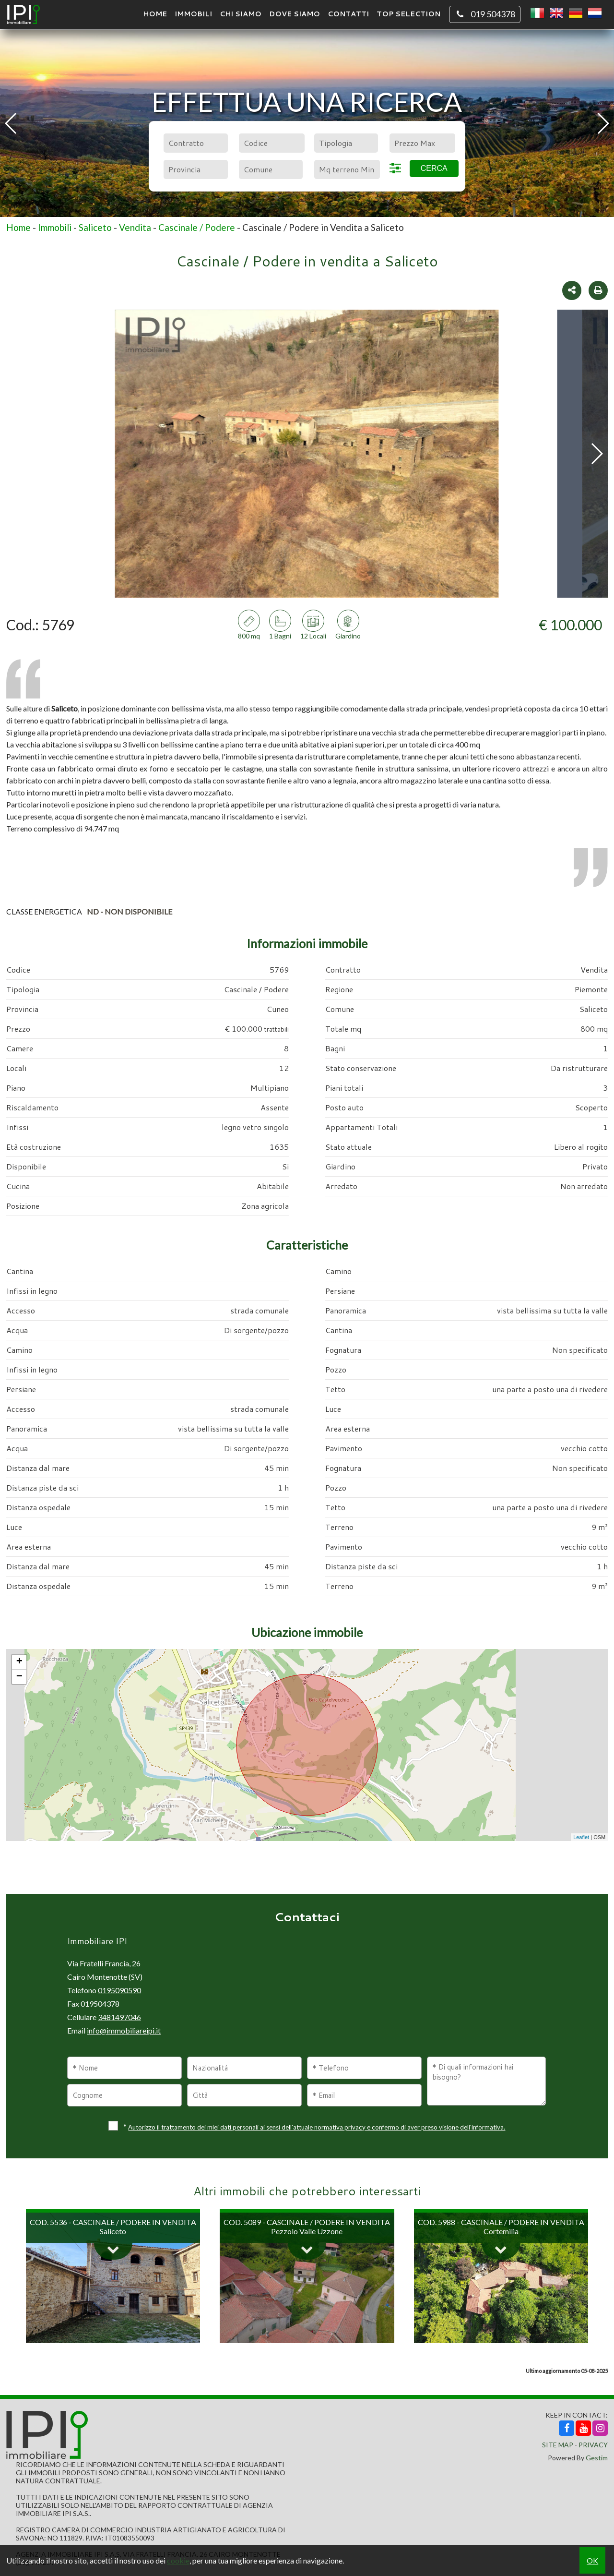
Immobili (193, 14)
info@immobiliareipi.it (124, 2030)
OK (592, 2560)
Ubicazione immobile (307, 1632)
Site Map (557, 2445)
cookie (178, 2560)
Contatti (348, 14)
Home (155, 14)
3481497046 (119, 2017)
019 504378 (484, 14)
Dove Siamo (294, 14)
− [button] (19, 1677)
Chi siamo (240, 14)
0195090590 (119, 1990)
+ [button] (19, 1662)
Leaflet (581, 1837)
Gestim (597, 2458)
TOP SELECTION (408, 14)
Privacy (593, 2445)
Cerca (434, 168)
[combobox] (195, 143)
